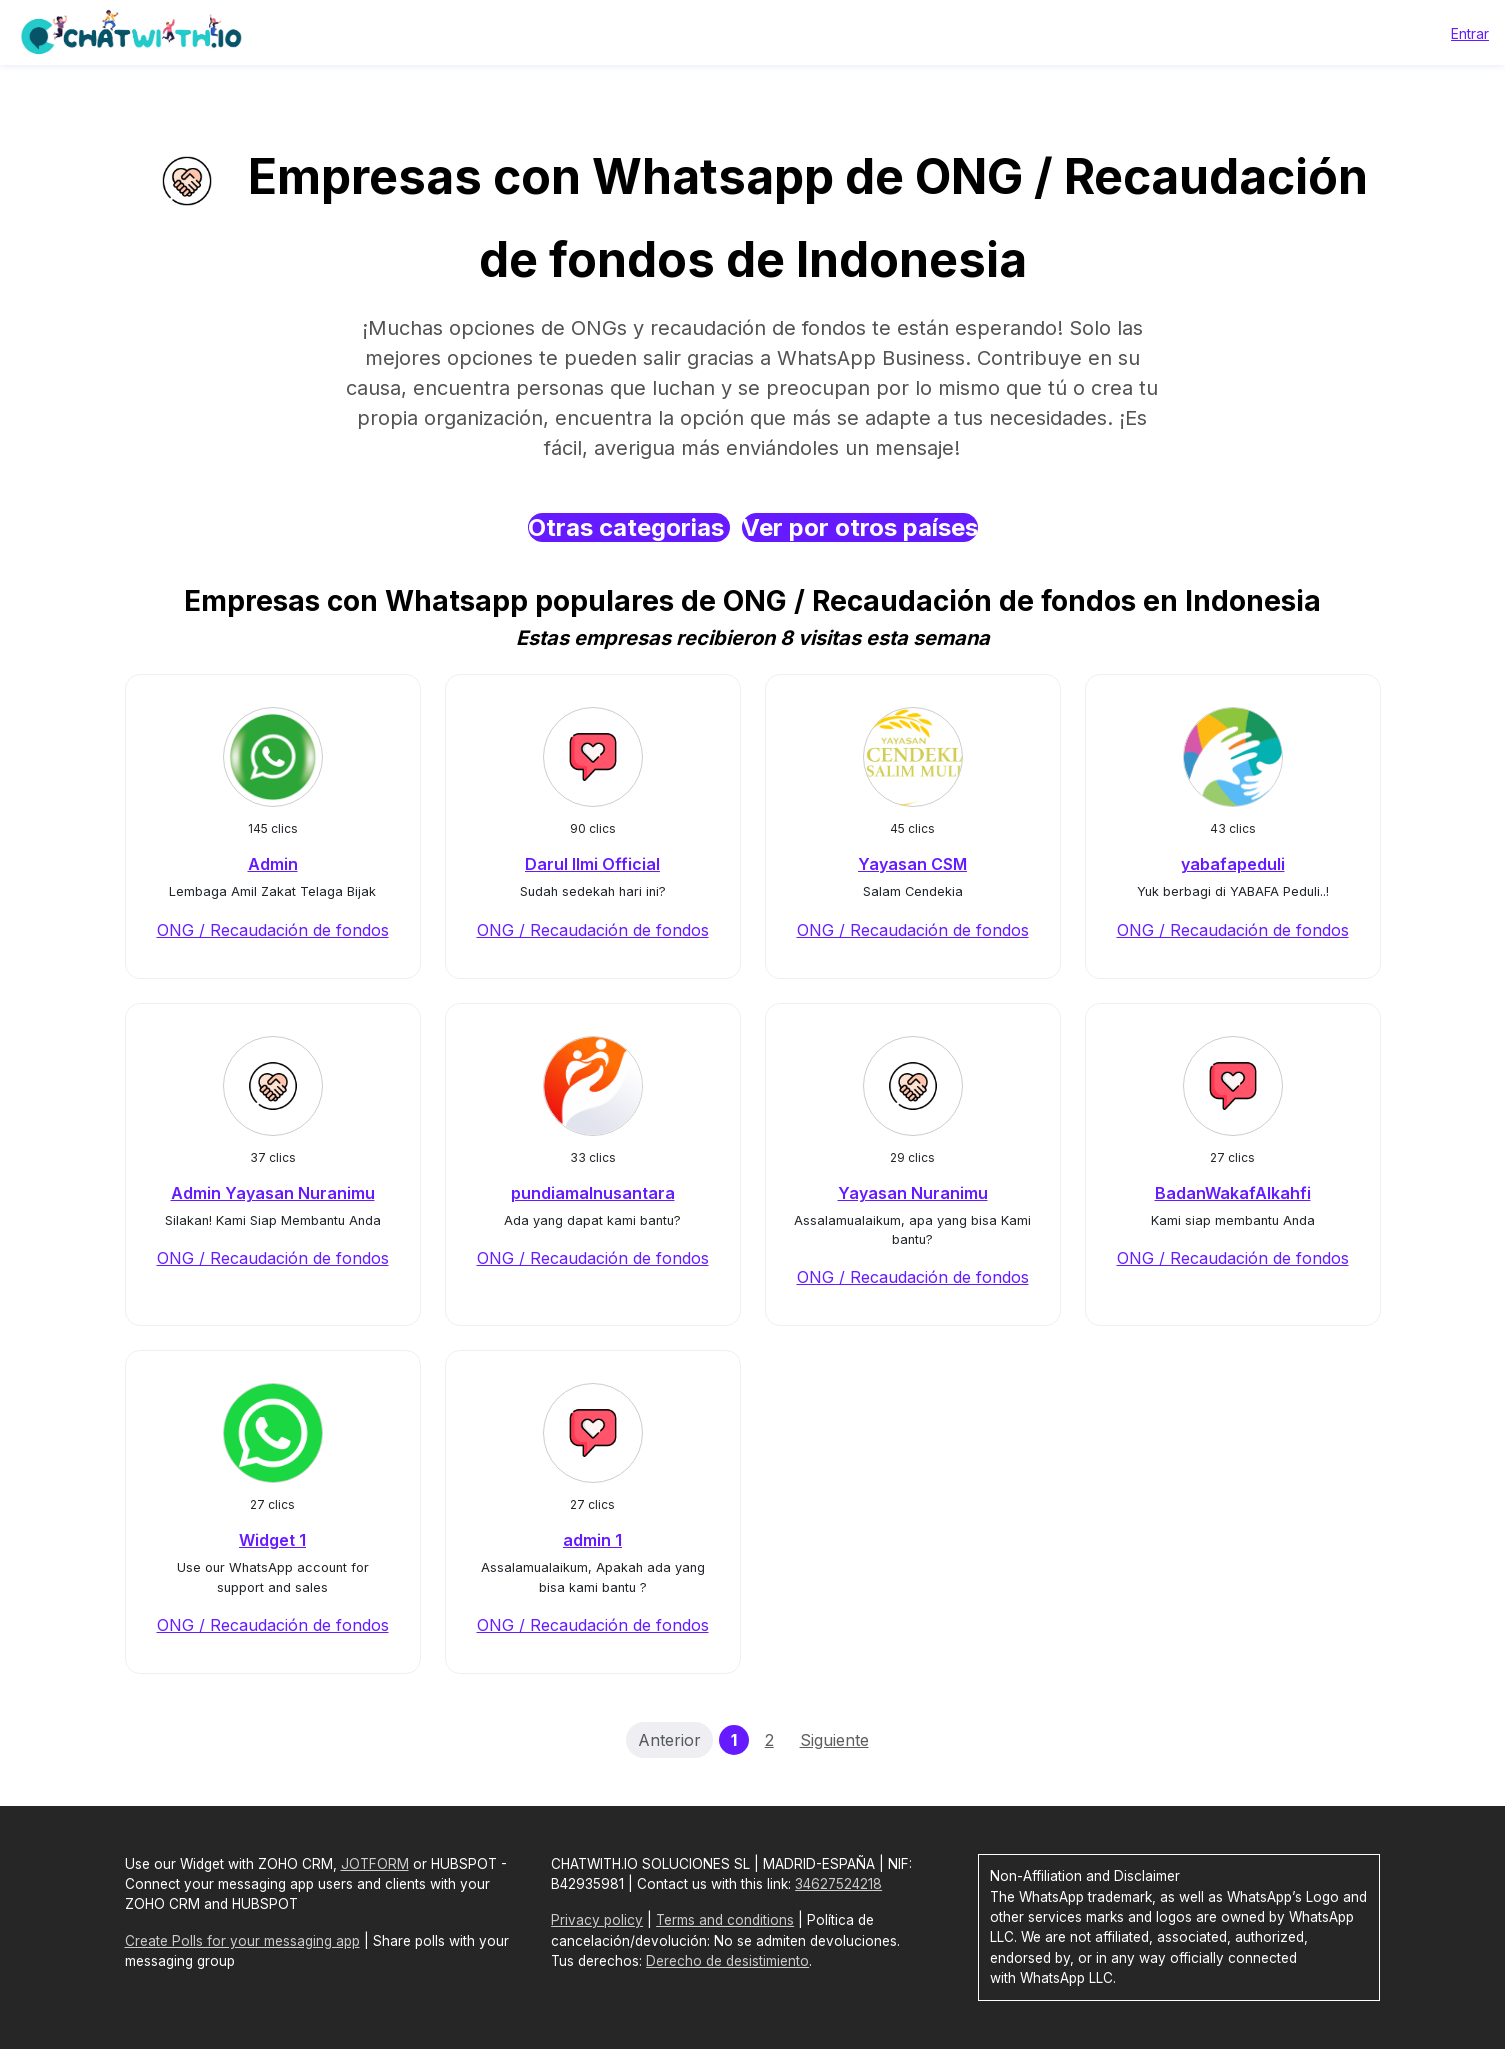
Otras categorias (629, 527)
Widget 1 (272, 1540)
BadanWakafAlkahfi (1233, 1193)
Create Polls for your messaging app (242, 1941)
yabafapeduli (1233, 864)
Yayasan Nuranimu (913, 1193)
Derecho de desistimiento (727, 1961)
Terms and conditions (725, 1920)
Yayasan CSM (912, 864)
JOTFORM (375, 1864)
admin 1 (592, 1540)
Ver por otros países (860, 527)
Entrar (1470, 33)
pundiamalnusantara (593, 1193)
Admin (273, 864)
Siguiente (834, 1740)
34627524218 (838, 1884)
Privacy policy (597, 1920)
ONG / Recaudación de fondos (273, 930)
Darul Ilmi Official (592, 864)
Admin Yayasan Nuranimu (273, 1193)
